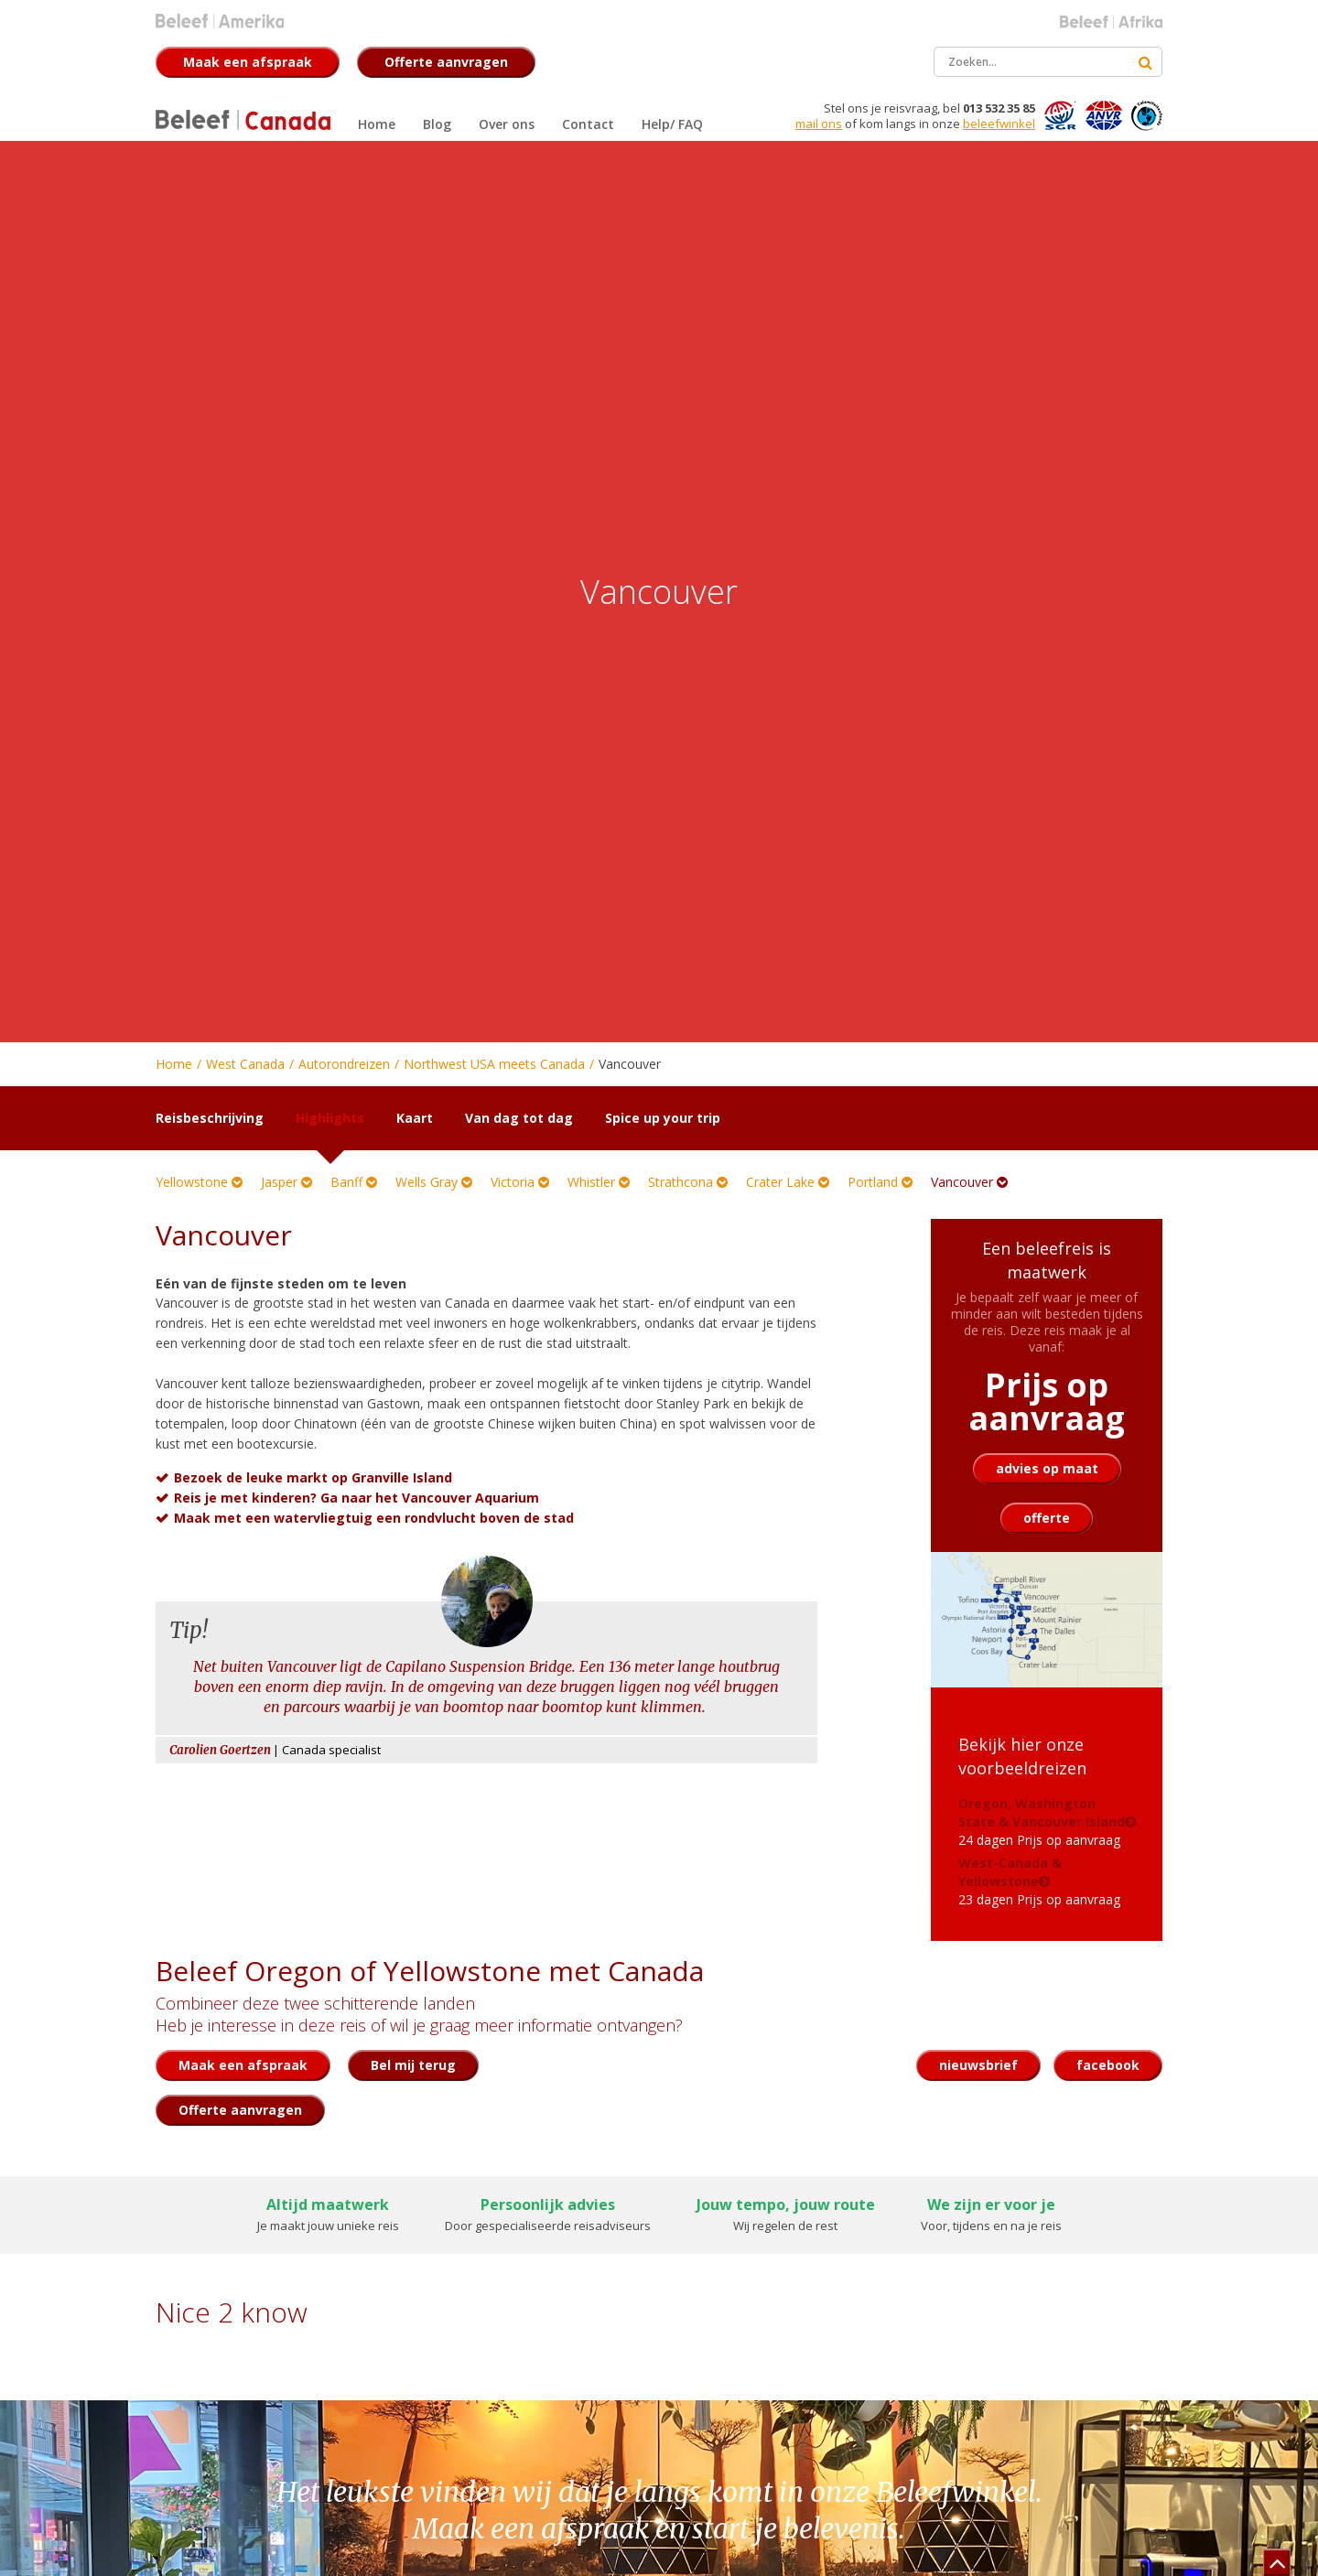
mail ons (818, 123)
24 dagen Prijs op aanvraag (1041, 1821)
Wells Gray (433, 1182)
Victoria (520, 1182)
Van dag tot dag (519, 1117)
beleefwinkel (999, 123)
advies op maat (1047, 1468)
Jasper (286, 1182)
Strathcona (688, 1182)
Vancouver (969, 1182)
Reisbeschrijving (210, 1117)
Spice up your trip (662, 1117)
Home (174, 1063)
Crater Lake (787, 1182)
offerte (1046, 1517)
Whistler (598, 1182)
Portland (880, 1182)
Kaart (414, 1117)
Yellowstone (199, 1182)
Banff (353, 1182)
